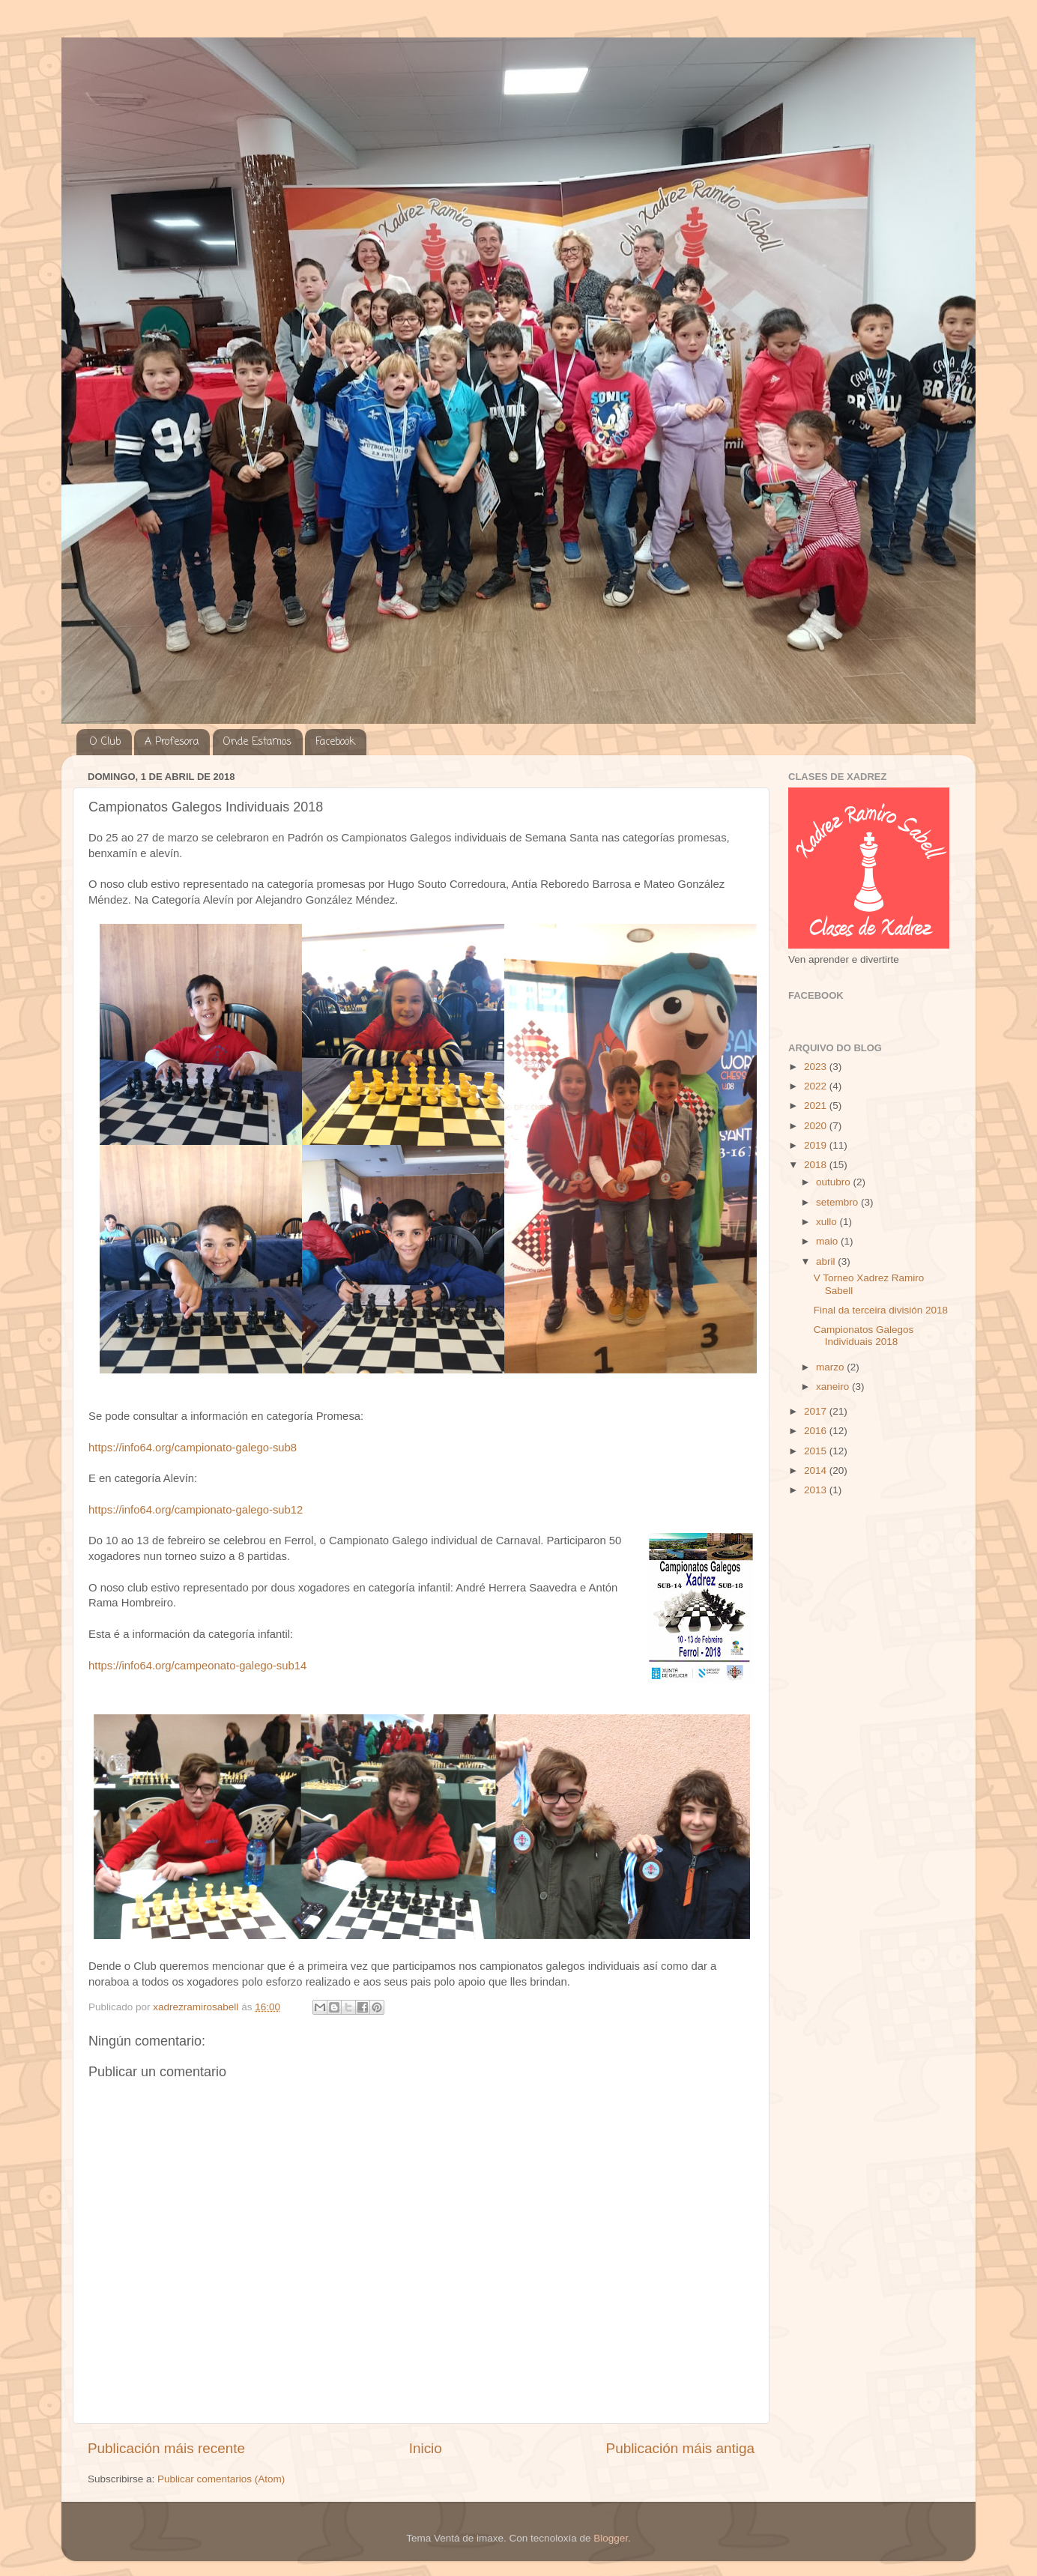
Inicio (425, 2448)
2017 (816, 1411)
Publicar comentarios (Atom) (221, 2479)
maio (828, 1241)
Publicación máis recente (166, 2448)
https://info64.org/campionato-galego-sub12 (195, 1510)
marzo (831, 1367)
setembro (838, 1202)
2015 (816, 1451)
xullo (828, 1221)
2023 (816, 1066)
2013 (816, 1490)
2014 (816, 1470)
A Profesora (172, 742)
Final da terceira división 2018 (881, 1310)
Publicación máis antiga (680, 2448)
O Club (105, 742)
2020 (816, 1125)
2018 (816, 1164)
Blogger (610, 2538)
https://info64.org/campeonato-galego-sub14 (197, 1666)
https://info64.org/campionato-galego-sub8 (192, 1448)
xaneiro (834, 1386)
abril (827, 1261)
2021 (816, 1105)
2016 (816, 1430)
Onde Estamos (257, 742)
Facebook (335, 742)
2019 (816, 1145)
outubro (834, 1182)
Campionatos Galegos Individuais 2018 (864, 1335)
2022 (816, 1086)
